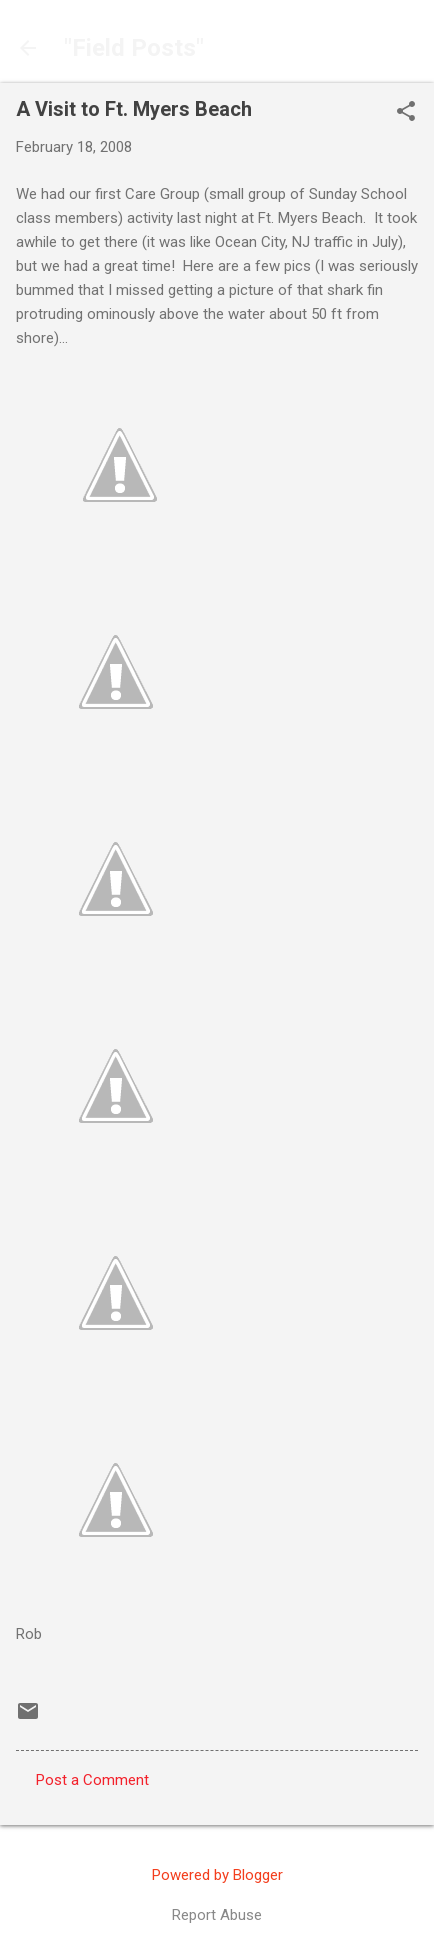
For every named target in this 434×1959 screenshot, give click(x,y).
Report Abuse (217, 1915)
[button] (406, 113)
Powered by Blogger (217, 1875)
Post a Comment (92, 1780)
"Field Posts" (134, 48)
